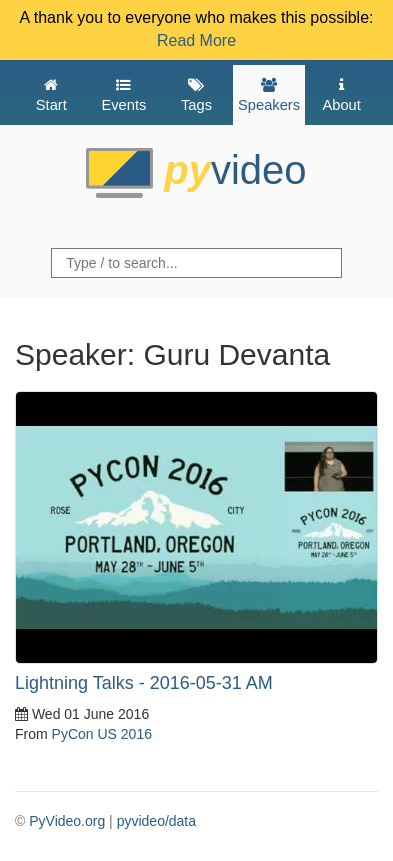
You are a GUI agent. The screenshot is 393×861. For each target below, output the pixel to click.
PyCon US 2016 (102, 734)
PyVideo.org (67, 821)
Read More (196, 40)
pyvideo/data (156, 821)
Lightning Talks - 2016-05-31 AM (144, 683)
